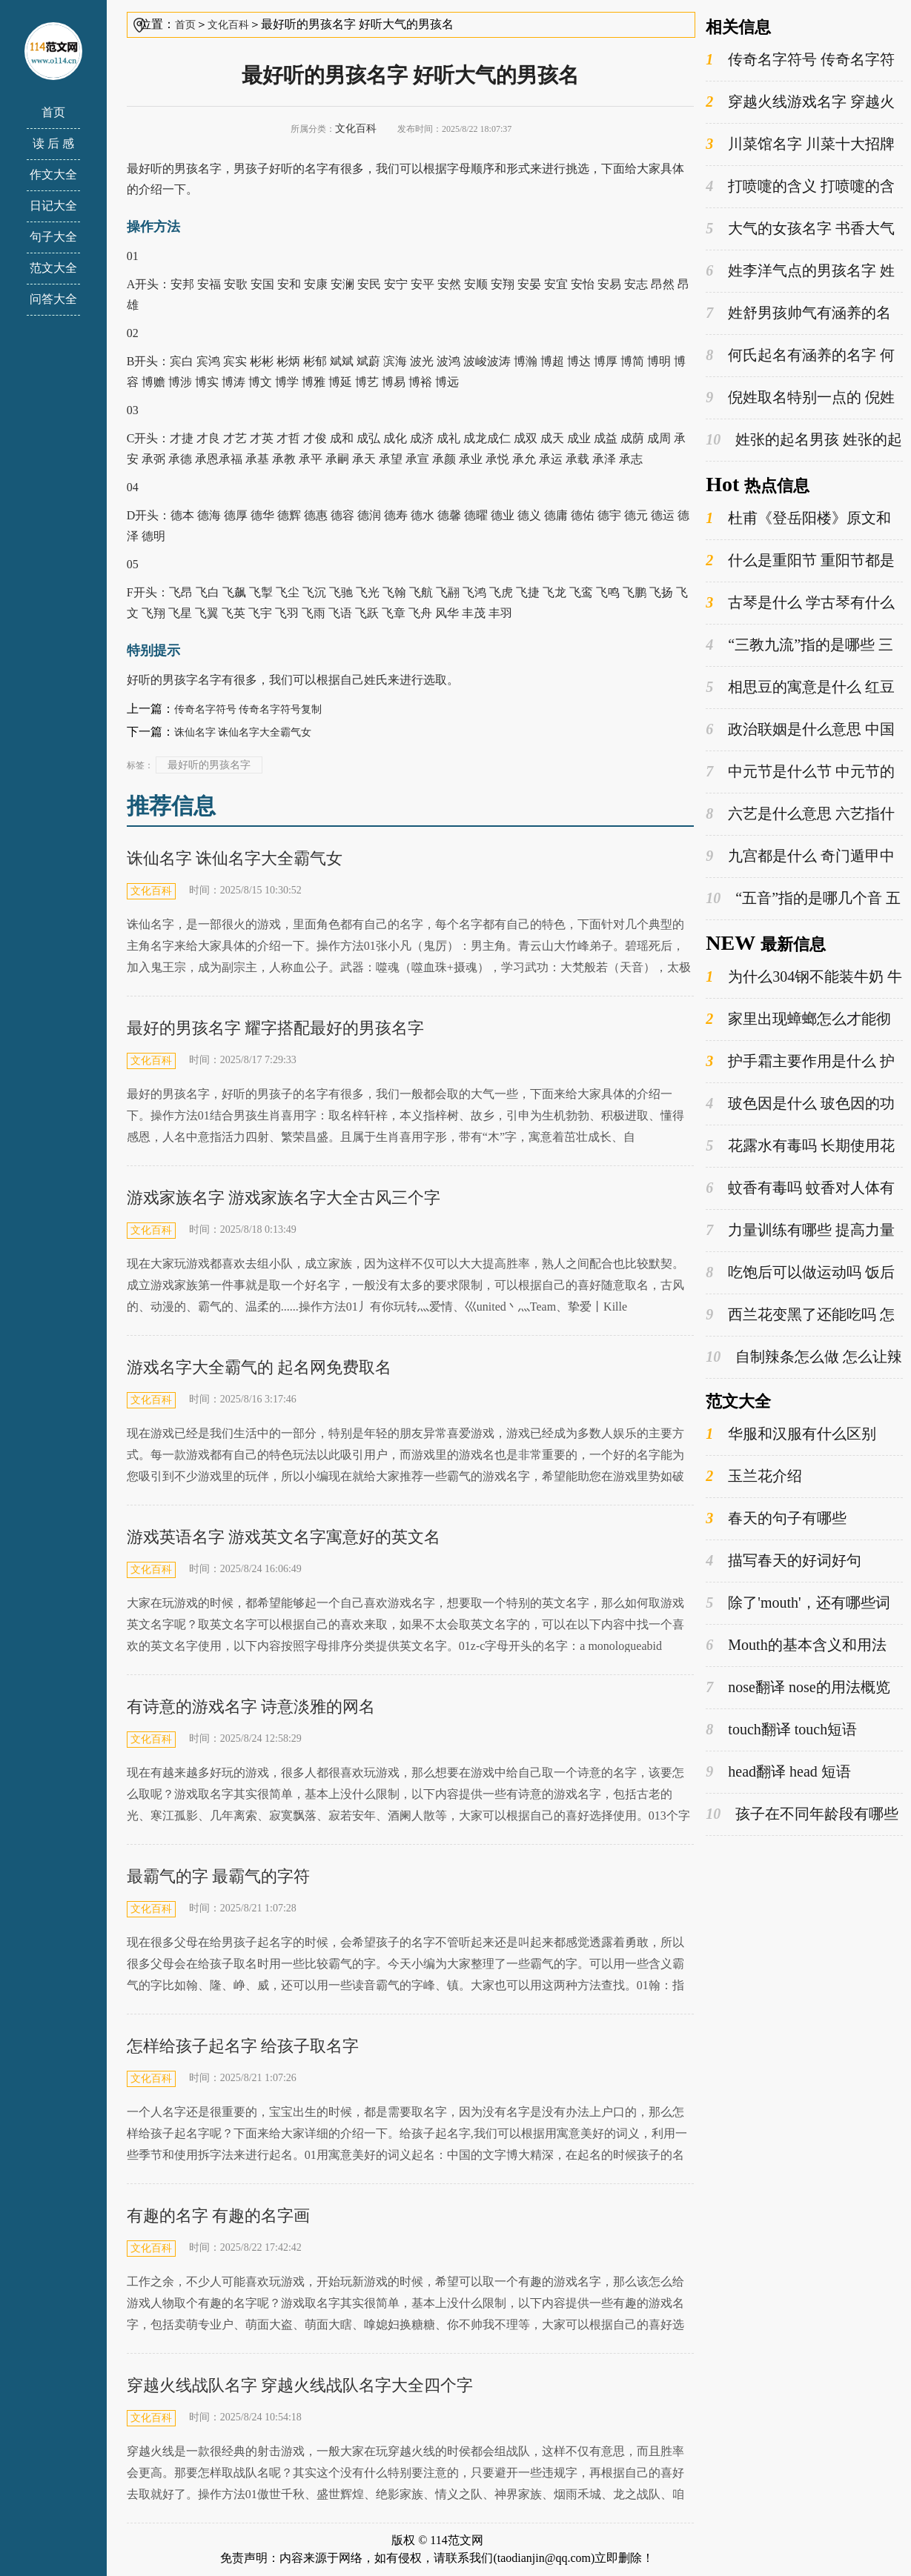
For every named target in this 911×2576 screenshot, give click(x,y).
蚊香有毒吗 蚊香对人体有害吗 (800, 1188)
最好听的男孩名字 (209, 765)
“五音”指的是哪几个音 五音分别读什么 (803, 898)
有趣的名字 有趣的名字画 (219, 2215)
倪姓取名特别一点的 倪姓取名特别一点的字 (800, 397)
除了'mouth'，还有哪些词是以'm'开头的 (798, 1603)
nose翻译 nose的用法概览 (798, 1687)
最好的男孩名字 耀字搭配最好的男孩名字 (276, 1028)
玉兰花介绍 (754, 1476)
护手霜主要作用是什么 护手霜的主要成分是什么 (800, 1061)
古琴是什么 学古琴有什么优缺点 (800, 603)
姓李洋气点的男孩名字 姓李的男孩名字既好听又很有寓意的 (802, 271)
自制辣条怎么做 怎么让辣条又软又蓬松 (804, 1357)
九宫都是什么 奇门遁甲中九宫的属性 (800, 856)
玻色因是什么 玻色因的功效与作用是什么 (800, 1104)
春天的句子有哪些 (776, 1518)
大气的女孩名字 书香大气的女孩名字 (800, 229)
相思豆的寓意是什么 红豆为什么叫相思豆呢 (800, 687)
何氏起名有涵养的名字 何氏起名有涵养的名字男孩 (800, 355)
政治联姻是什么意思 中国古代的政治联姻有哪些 (800, 729)
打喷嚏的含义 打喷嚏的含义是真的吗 (800, 186)
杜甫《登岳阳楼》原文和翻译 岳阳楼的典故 (798, 518)
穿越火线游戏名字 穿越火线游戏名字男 (800, 102)
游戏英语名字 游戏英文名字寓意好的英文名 (284, 1537)
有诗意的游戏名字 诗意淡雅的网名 (251, 1706)
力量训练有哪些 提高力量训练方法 (800, 1230)
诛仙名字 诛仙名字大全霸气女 (243, 732)
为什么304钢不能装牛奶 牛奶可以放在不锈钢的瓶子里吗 (804, 977)
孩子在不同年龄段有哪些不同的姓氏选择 (802, 1814)
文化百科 (228, 24)
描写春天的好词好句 (783, 1560)
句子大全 (53, 236)
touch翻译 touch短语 (781, 1729)
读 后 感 (53, 143)
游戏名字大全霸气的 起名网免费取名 (259, 1367)
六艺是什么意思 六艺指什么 (800, 814)
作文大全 (53, 174)
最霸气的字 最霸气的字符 (219, 1876)
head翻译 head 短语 (778, 1772)
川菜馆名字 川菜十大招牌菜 (800, 144)
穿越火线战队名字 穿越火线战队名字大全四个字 (300, 2385)
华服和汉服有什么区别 (791, 1434)
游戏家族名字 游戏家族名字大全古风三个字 (284, 1197)
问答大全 (53, 299)
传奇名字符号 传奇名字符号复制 (248, 709)
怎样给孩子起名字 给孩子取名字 (243, 2046)
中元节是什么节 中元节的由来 (800, 772)
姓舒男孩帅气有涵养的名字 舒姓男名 (798, 313)
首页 (53, 112)
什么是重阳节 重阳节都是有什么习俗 (800, 560)
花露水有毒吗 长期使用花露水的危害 (800, 1146)
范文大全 (53, 268)
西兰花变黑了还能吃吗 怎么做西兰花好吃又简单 (800, 1315)
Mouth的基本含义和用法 (796, 1645)
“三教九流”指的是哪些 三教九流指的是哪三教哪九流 (799, 645)
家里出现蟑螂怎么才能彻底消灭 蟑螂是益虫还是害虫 (798, 1019)
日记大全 (53, 205)
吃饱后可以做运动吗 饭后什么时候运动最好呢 (800, 1272)
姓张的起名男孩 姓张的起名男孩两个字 (804, 440)
